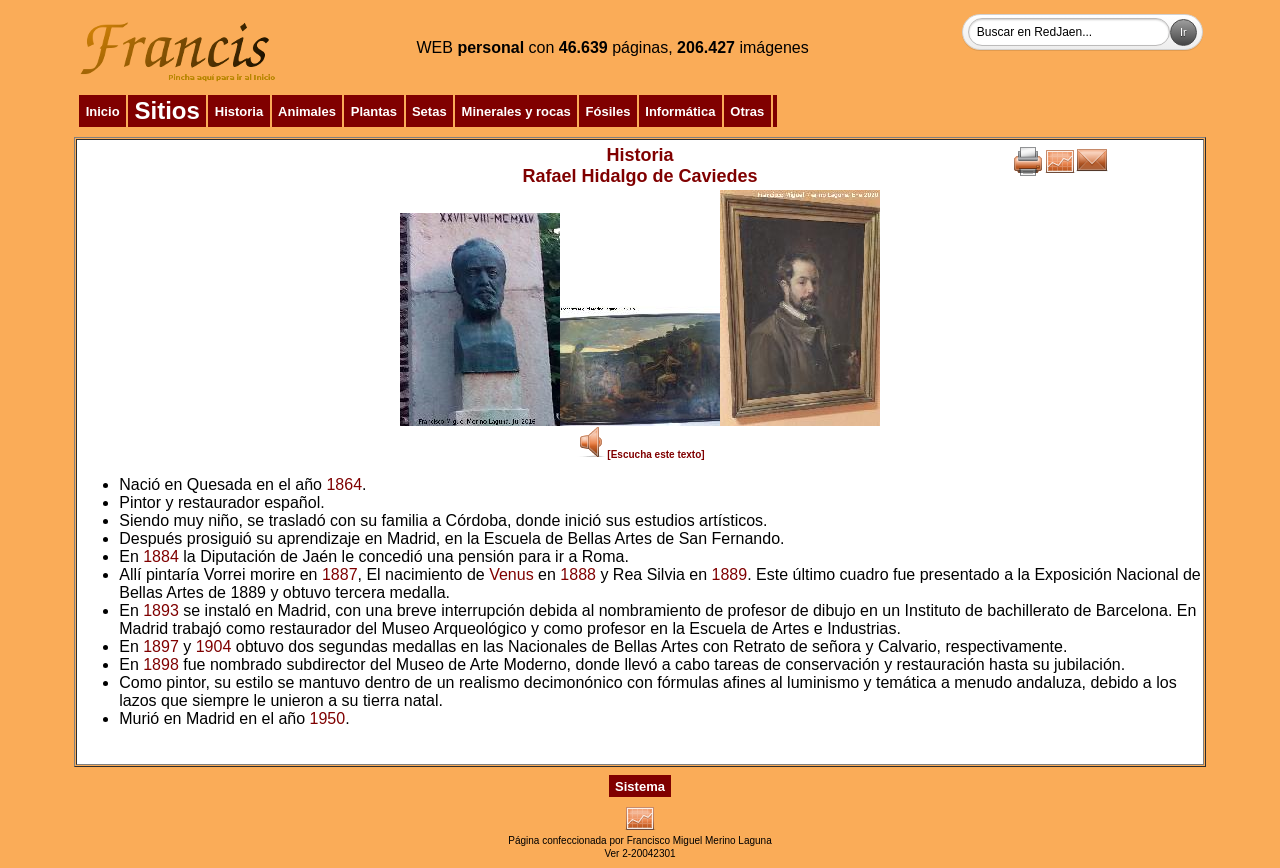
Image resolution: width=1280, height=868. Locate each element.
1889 (730, 574)
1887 (340, 574)
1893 (161, 610)
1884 (161, 556)
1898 (161, 664)
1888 (578, 574)
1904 (214, 646)
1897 (161, 646)
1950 (328, 718)
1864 (344, 484)
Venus (511, 574)
